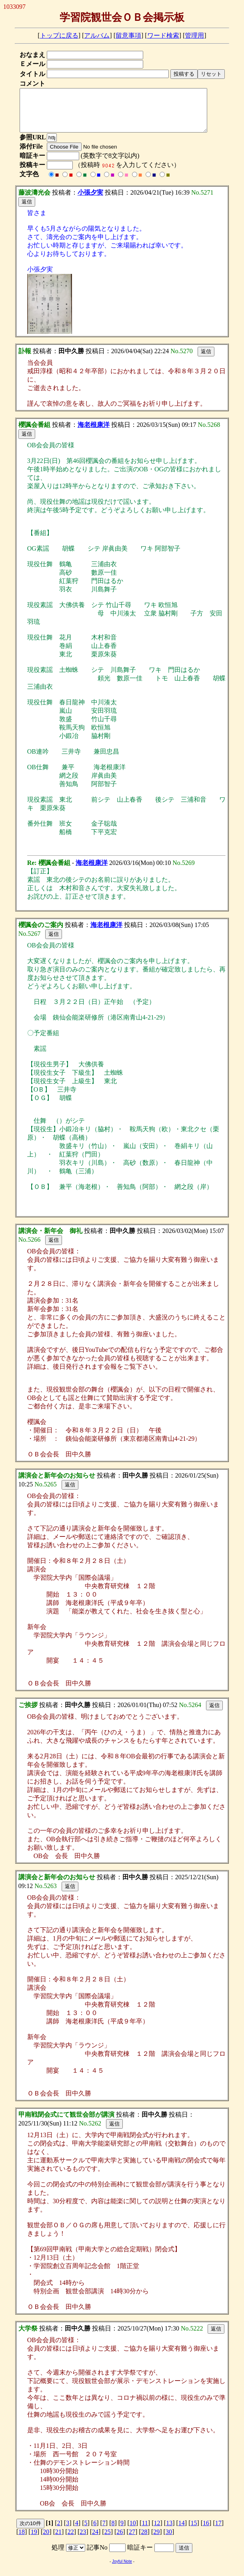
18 (21, 2540)
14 (181, 2531)
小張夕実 (90, 200)
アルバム (97, 35)
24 (95, 2540)
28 (144, 2540)
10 (133, 2531)
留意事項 (128, 35)
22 (71, 2540)
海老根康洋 (94, 433)
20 (46, 2540)
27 (132, 2540)
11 (145, 2531)
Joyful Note (122, 2570)
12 (157, 2531)
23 (83, 2540)
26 (119, 2540)
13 (169, 2531)
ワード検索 (163, 35)
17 (218, 2531)
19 (34, 2540)
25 (107, 2540)
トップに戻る (59, 35)
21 (58, 2540)
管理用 (194, 35)
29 (156, 2540)
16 (206, 2531)
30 (169, 2540)
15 (193, 2531)
